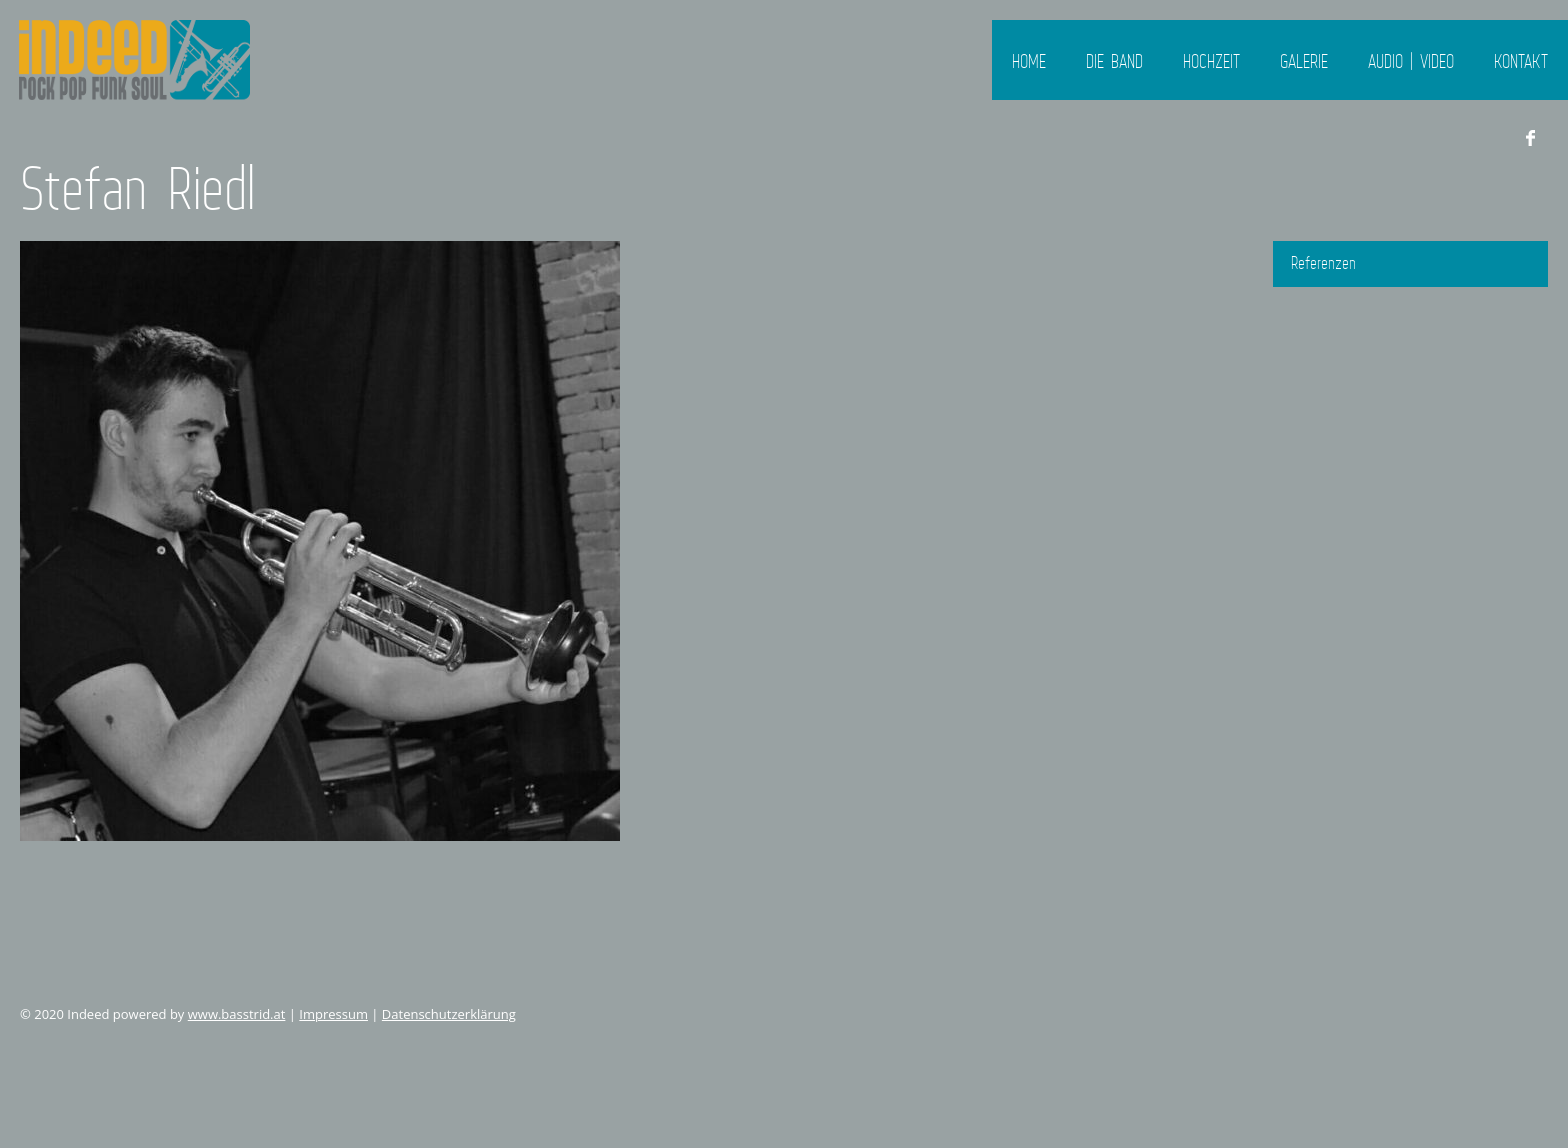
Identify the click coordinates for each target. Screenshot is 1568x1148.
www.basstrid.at (237, 1014)
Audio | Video (1411, 61)
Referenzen (1323, 263)
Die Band (1114, 61)
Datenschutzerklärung (449, 1014)
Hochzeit (1211, 61)
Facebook (1530, 138)
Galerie (1304, 61)
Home (1029, 61)
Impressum (333, 1014)
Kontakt (1521, 61)
